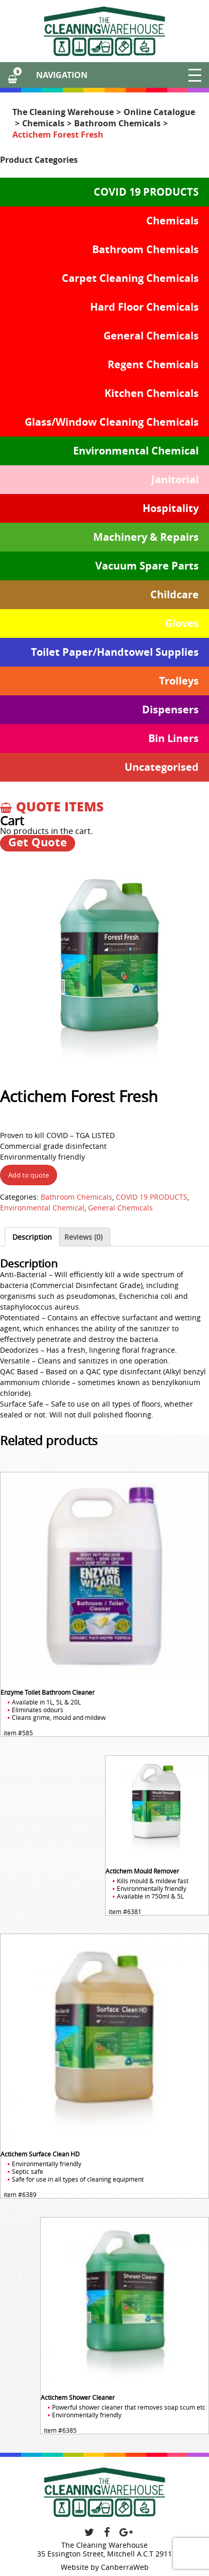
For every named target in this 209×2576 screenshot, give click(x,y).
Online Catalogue (159, 112)
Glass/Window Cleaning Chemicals (112, 422)
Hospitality (171, 508)
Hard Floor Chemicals (144, 307)
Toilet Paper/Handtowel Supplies (115, 652)
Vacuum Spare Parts (147, 566)
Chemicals (43, 123)
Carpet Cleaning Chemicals (130, 278)
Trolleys (179, 681)
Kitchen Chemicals (151, 393)
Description (32, 1237)
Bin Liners (173, 738)
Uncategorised (162, 767)
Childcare (174, 594)
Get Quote (37, 842)
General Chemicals (151, 336)
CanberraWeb (125, 2567)
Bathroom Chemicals (117, 123)
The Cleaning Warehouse (63, 112)
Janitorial (175, 479)
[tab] (32, 1236)
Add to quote (28, 1175)
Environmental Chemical (136, 451)
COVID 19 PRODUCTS (146, 192)
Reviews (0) (83, 1237)
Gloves (182, 623)
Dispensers (170, 709)
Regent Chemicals (153, 364)
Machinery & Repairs (146, 537)
